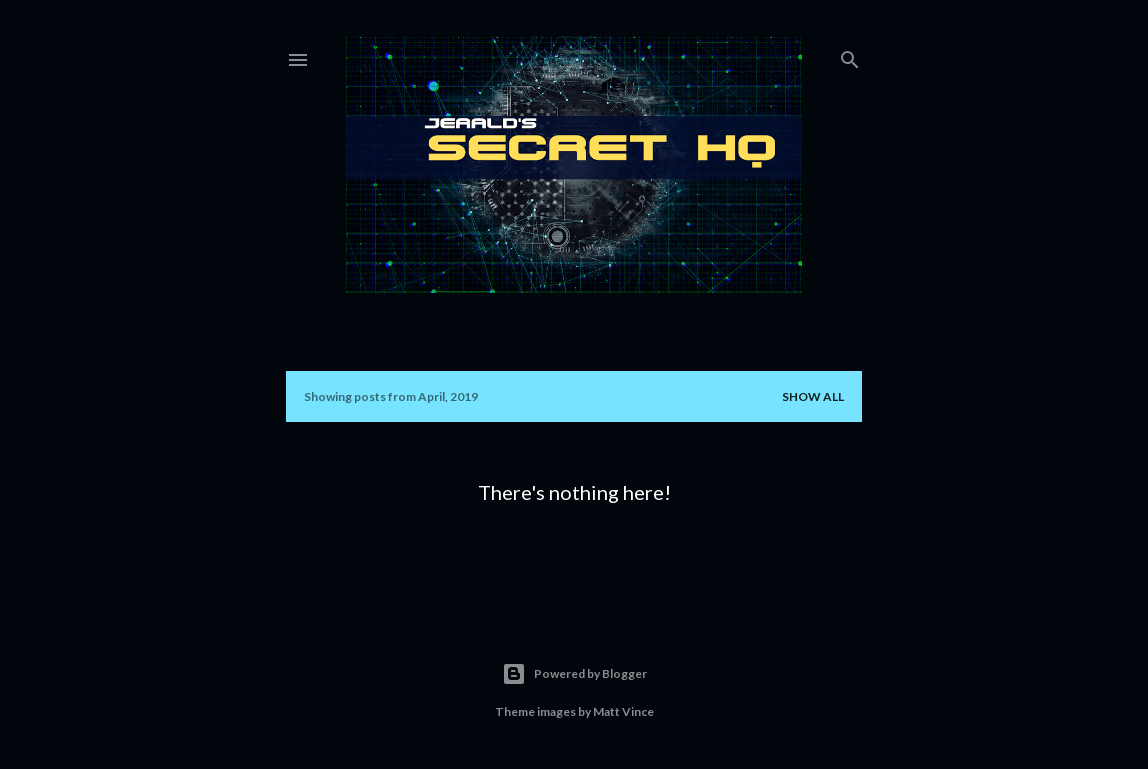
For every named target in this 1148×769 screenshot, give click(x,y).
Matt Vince (623, 711)
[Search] (850, 55)
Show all (813, 396)
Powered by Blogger (574, 674)
